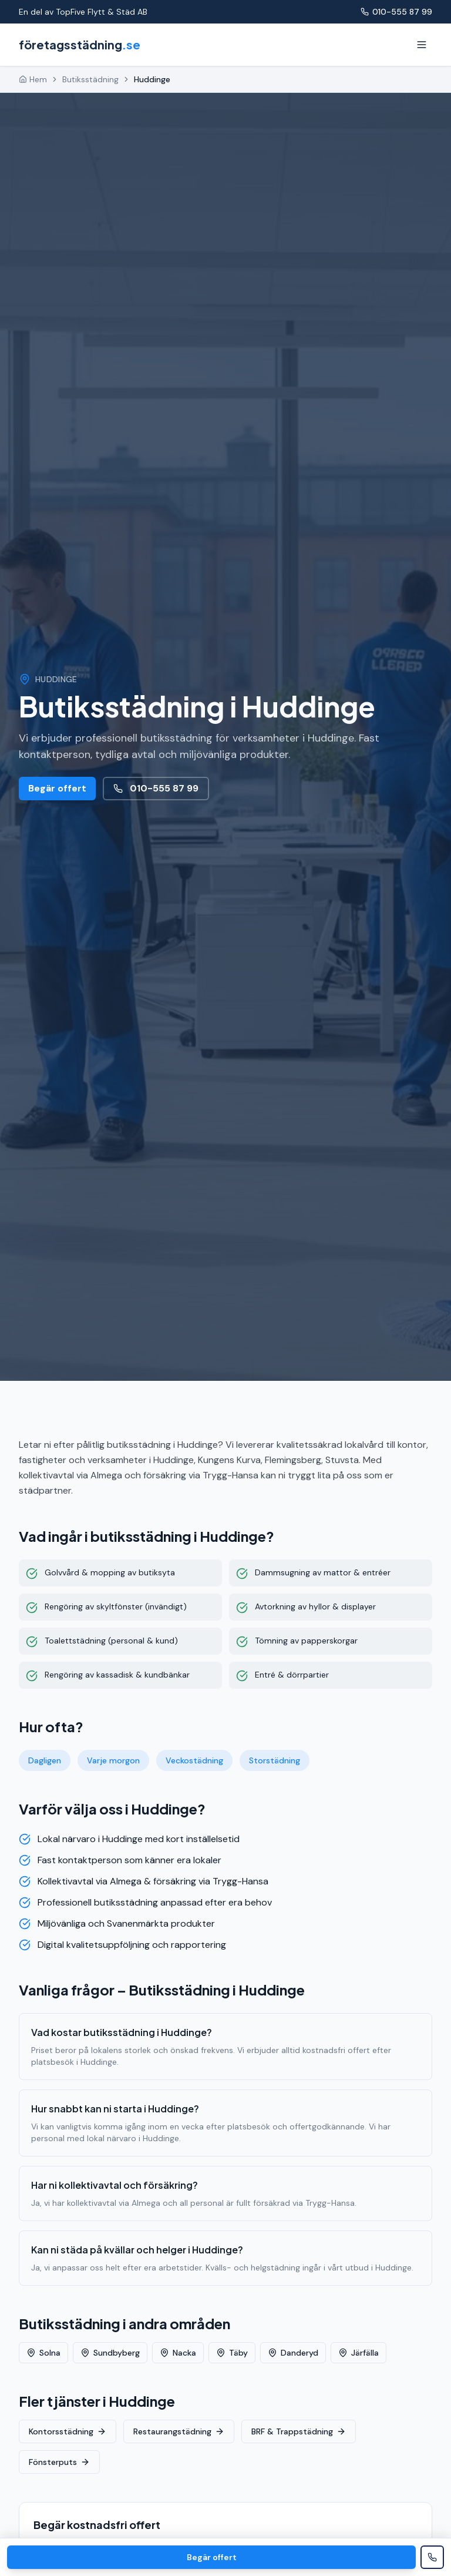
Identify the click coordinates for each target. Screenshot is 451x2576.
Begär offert (57, 788)
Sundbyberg (110, 2352)
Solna (43, 2352)
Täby (232, 2352)
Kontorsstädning (67, 2431)
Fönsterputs (59, 2462)
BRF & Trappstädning (298, 2431)
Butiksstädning (90, 79)
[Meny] (421, 44)
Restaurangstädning (178, 2431)
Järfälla (358, 2352)
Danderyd (293, 2352)
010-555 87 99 (396, 11)
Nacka (178, 2352)
